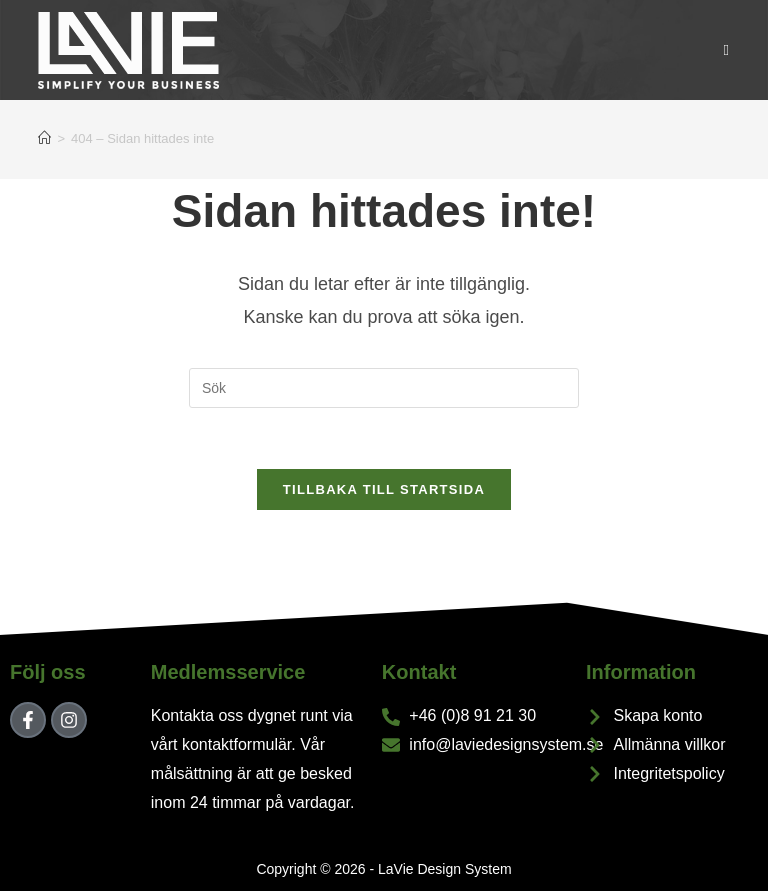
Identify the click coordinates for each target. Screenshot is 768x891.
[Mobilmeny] (727, 49)
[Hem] (44, 138)
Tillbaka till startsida (384, 489)
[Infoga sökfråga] (384, 388)
